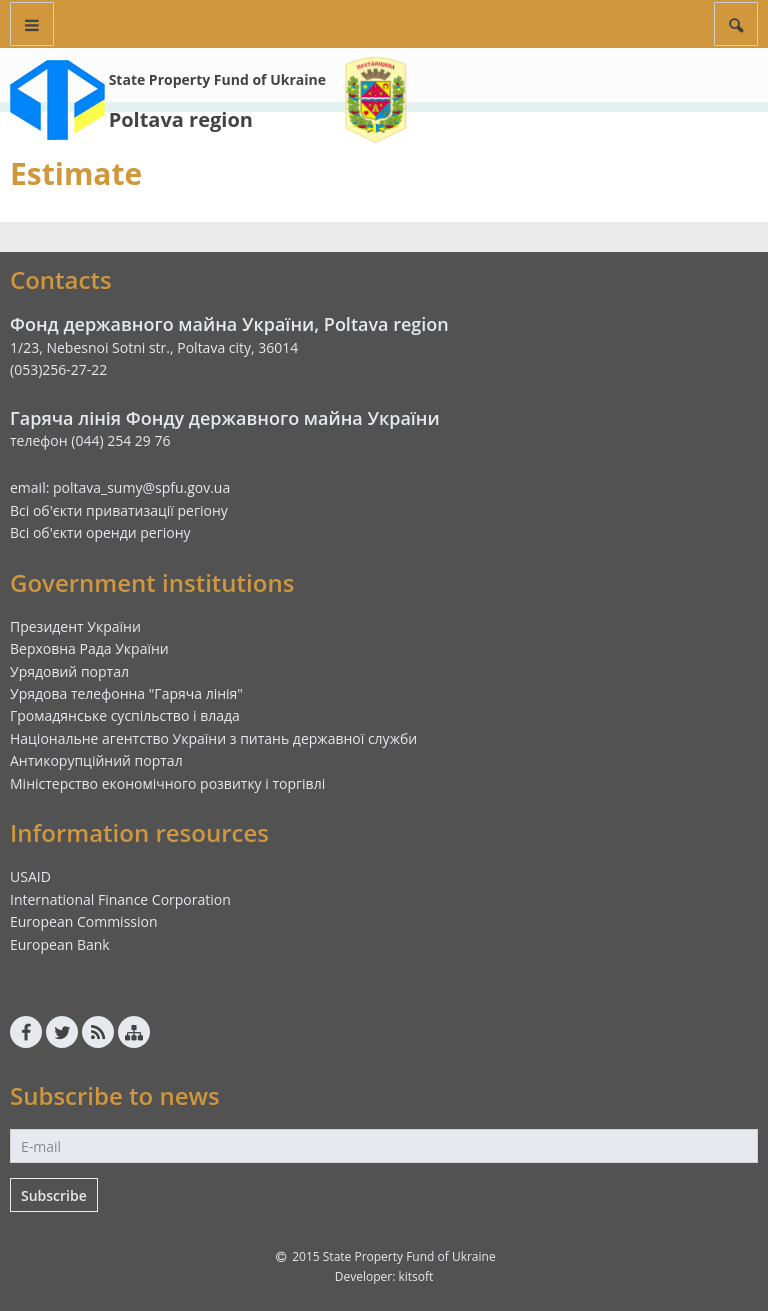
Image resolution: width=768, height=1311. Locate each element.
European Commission (84, 921)
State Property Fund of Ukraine (217, 79)
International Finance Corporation (120, 899)
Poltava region (181, 119)
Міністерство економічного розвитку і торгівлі (167, 783)
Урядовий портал (69, 671)
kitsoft (415, 1276)
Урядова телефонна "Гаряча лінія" (126, 693)
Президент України (75, 626)
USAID (30, 876)
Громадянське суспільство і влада (125, 715)
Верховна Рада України (89, 648)
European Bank (60, 944)
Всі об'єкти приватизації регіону (119, 510)
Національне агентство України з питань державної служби (213, 738)
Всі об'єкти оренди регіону (100, 532)
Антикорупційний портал (96, 760)
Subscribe (54, 1195)
